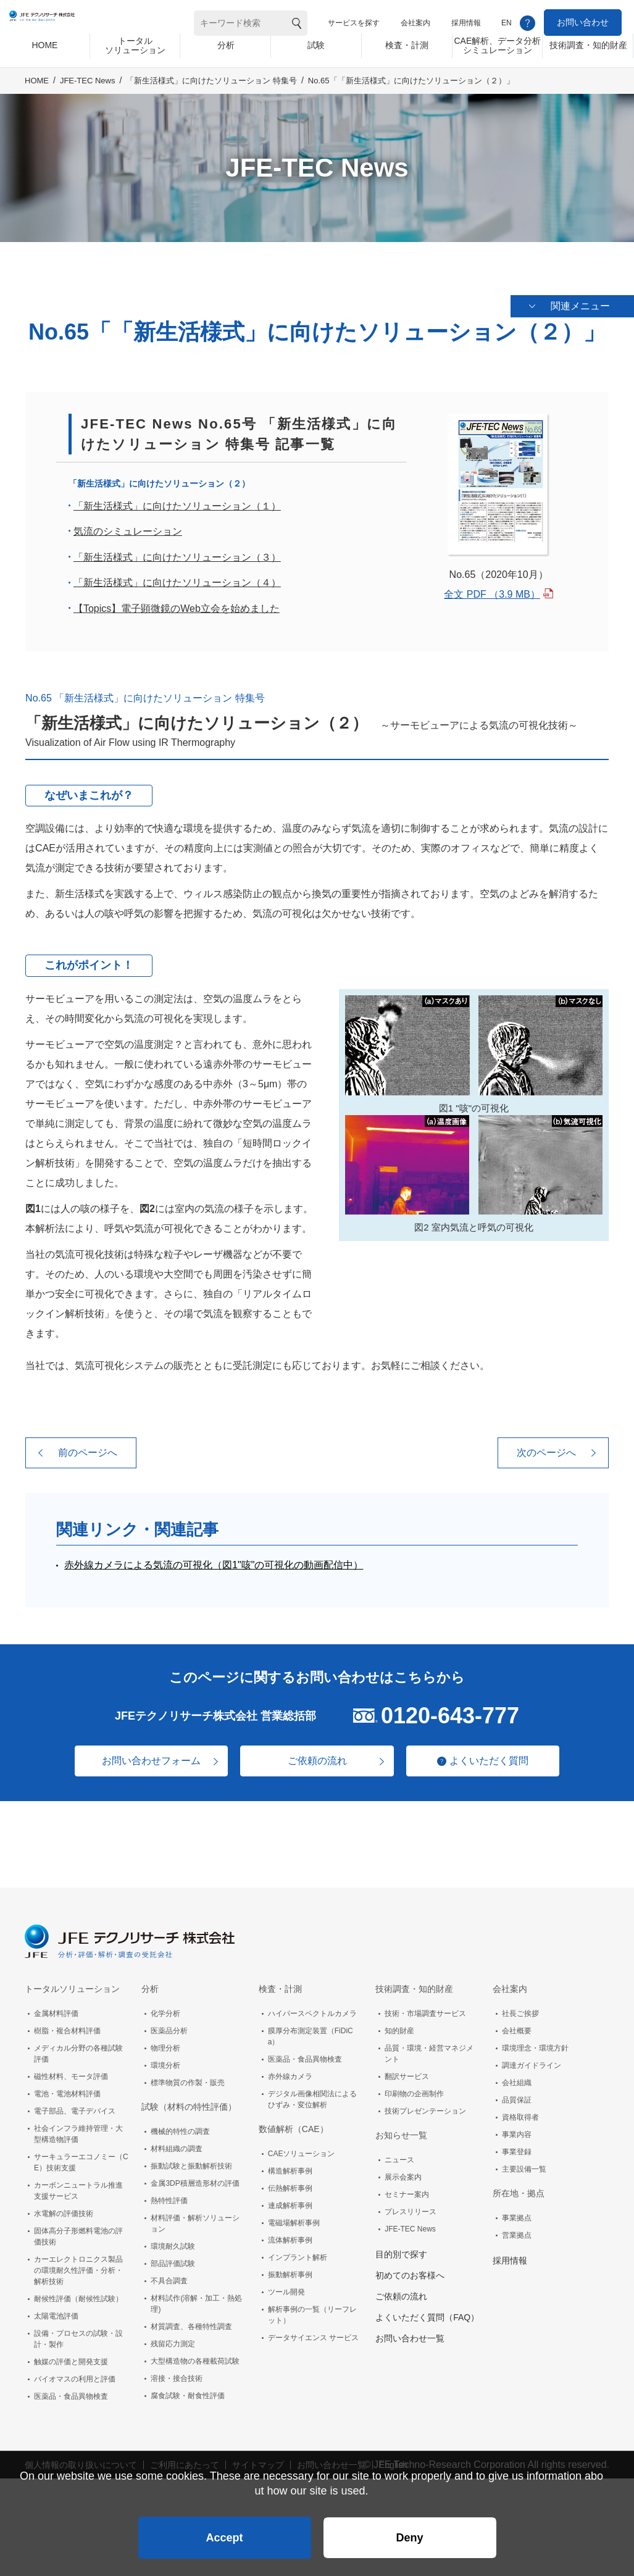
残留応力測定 (173, 2339)
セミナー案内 (407, 2190)
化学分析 (165, 2009)
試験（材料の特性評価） (188, 2102)
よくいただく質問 (496, 1756)
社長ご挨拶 (520, 2009)
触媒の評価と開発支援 (71, 2357)
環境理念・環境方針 (535, 2043)
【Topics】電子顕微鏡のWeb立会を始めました (176, 604)
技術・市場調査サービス (425, 2009)
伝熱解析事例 (290, 2184)
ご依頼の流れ (317, 1756)
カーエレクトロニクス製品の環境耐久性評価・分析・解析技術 (78, 2266)
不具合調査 (169, 2276)
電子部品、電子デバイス (74, 2106)
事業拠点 (517, 2213)
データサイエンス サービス (313, 2333)
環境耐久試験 (173, 2242)
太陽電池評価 (56, 2311)
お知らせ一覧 (401, 2131)
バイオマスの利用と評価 (74, 2374)
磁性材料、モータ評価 (71, 2072)
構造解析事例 (290, 2166)
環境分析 (165, 2061)
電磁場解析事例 (294, 2218)
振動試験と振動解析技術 (191, 2161)
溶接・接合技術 (176, 2374)
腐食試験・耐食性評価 (188, 2391)
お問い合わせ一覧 (409, 2334)
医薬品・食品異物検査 (71, 2392)
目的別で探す (401, 2250)
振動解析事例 (290, 2270)
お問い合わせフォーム (144, 1756)
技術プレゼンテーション (425, 2106)
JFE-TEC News (87, 90)
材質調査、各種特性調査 (191, 2322)
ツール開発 (286, 2287)
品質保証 (517, 2095)
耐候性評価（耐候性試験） (78, 2294)
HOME (37, 90)
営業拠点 (517, 2231)
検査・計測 (280, 1984)
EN (506, 23)
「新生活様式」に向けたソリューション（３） (177, 552)
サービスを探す (354, 23)
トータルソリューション (72, 1984)
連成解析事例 (290, 2201)
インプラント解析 (297, 2253)
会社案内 (415, 23)
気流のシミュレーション (127, 527)
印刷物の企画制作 (414, 2089)
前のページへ (87, 1447)
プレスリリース (410, 2207)
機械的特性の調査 (180, 2127)
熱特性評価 (169, 2196)
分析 (150, 1984)
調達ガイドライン (531, 2061)
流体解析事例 (290, 2235)
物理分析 (165, 2043)
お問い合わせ (583, 22)
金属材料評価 (56, 2009)
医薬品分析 (169, 2026)
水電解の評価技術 (63, 2209)
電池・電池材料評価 (67, 2089)
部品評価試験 (173, 2259)
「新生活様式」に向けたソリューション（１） (177, 501)
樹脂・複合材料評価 (67, 2026)
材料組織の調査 (176, 2144)
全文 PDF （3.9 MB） (492, 589)
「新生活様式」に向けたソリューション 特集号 (211, 90)
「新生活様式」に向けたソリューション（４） (177, 578)
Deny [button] (409, 2530)
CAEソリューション (301, 2149)
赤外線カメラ (290, 2072)
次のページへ (546, 1447)
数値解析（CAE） (293, 2125)
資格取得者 (520, 2113)
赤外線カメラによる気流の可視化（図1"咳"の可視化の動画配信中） (213, 1560)
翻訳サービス (407, 2072)
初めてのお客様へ (409, 2271)
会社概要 (517, 2026)
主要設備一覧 (524, 2164)
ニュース (399, 2155)
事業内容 (517, 2130)
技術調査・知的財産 (414, 1984)
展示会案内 (403, 2172)
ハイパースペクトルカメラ (312, 2009)
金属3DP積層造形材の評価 (195, 2179)
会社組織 (517, 2078)
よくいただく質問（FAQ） (427, 2313)
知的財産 (399, 2026)
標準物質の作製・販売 (188, 2078)
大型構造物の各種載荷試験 (195, 2356)
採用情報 (466, 23)
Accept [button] (224, 2530)
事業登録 (517, 2147)
